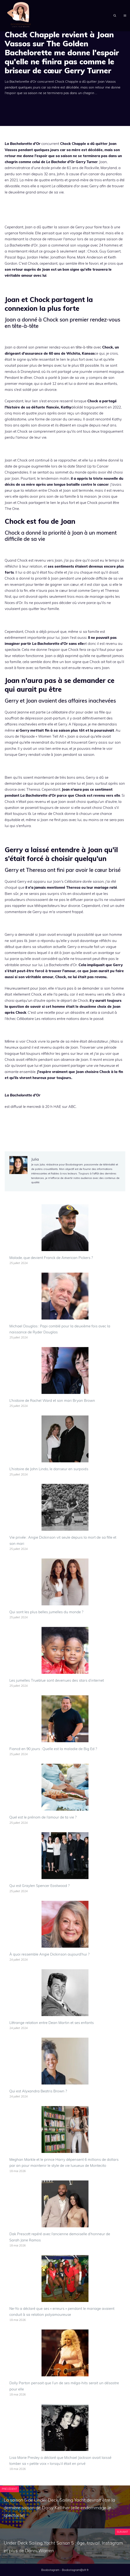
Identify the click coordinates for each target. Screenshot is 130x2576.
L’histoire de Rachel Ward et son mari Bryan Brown (52, 1400)
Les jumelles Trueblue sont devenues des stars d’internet (56, 1680)
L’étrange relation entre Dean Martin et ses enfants (51, 2022)
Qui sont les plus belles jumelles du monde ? (46, 1612)
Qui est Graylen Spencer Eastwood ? (39, 1885)
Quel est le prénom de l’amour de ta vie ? (43, 1817)
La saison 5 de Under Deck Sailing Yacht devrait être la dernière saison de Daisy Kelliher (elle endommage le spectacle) (59, 2507)
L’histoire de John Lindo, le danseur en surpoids (48, 1469)
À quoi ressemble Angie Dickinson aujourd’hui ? (49, 1954)
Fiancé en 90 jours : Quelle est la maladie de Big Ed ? (53, 1749)
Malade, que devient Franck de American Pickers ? (51, 1257)
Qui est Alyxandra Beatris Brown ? (38, 2091)
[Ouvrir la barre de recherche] (115, 15)
